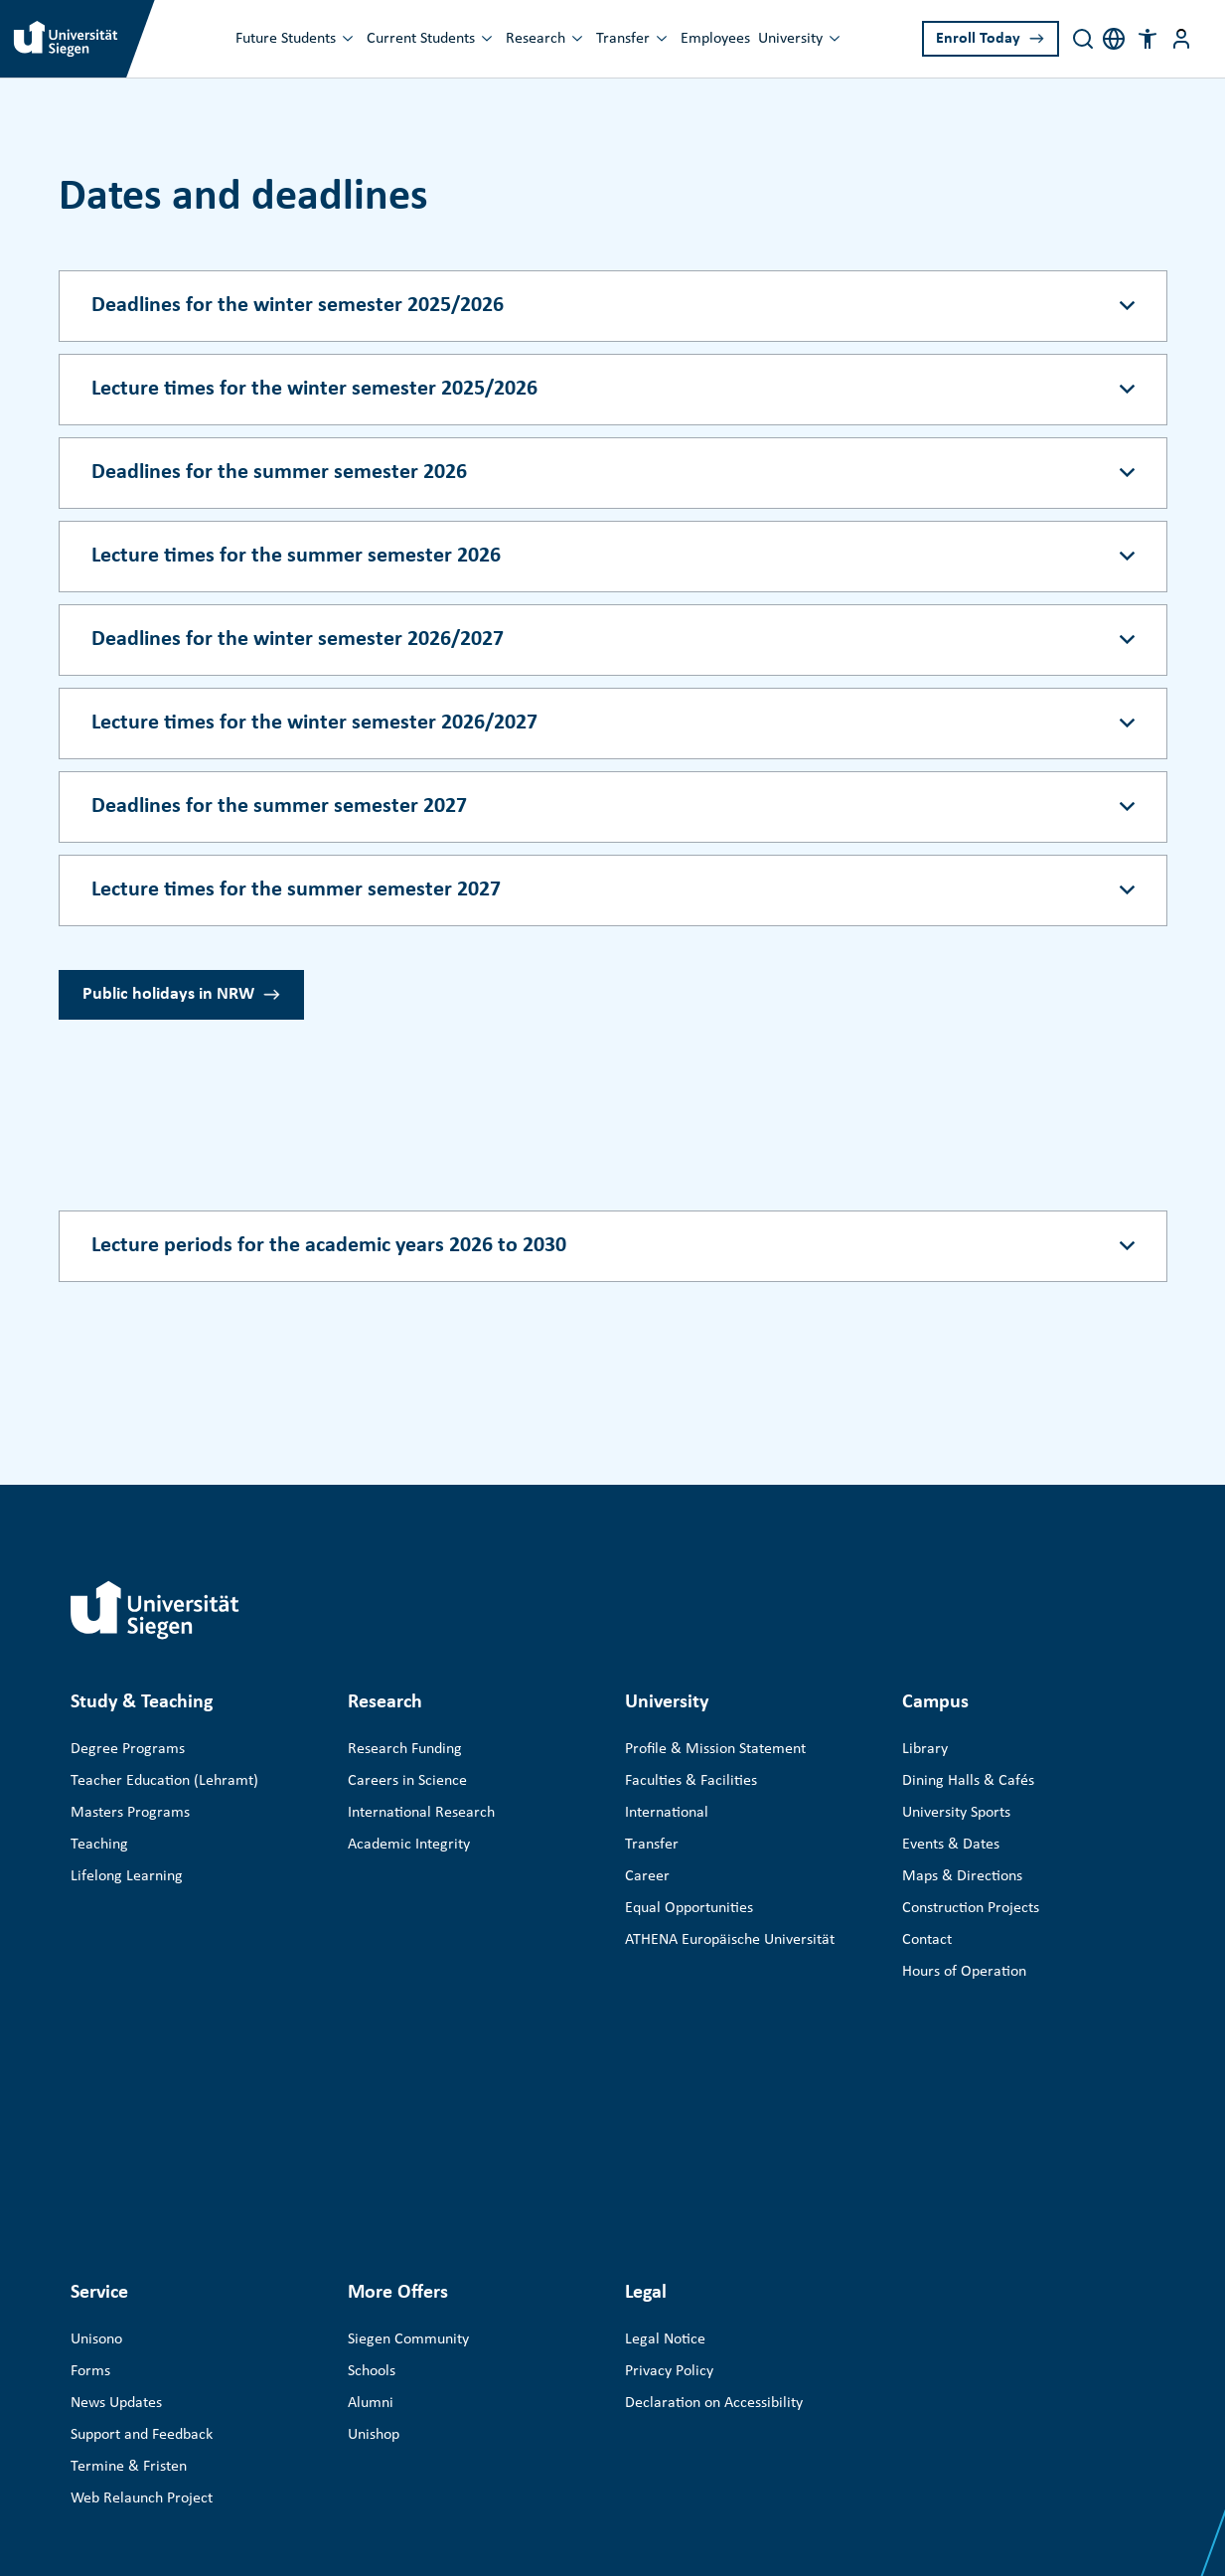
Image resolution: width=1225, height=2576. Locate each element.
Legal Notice (665, 2113)
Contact (927, 1940)
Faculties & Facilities (691, 1781)
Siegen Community (408, 2113)
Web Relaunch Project (142, 2272)
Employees (715, 39)
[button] (1147, 39)
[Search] (1083, 39)
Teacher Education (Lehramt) (164, 1781)
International (666, 1813)
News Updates (116, 2176)
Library (925, 1749)
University (790, 39)
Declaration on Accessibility (714, 2176)
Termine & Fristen (129, 2240)
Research (535, 39)
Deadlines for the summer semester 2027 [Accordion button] (279, 806)
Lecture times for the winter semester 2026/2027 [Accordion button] (314, 723)
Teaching (99, 1844)
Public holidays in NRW (168, 994)
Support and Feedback (142, 2208)
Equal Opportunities (689, 1908)
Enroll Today (978, 39)
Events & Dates (950, 1844)
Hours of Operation (964, 1972)
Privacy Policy (669, 2145)
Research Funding (405, 1749)
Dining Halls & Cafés (968, 1781)
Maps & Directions (962, 1876)
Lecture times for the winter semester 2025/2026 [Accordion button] (314, 389)
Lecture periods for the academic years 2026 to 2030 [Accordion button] (328, 1245)
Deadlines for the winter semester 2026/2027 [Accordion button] (297, 639)
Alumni (370, 2176)
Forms (90, 2145)
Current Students (421, 39)
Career (647, 1876)
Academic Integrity (409, 1844)
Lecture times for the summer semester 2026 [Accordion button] (296, 556)
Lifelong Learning (127, 1876)
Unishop (373, 2208)
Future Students (285, 39)
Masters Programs (130, 1813)
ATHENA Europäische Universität (730, 1940)
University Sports (956, 1813)
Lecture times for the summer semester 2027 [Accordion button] (296, 890)
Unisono (96, 2113)
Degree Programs (128, 1749)
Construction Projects (970, 1908)
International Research (421, 1813)
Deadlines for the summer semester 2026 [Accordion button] (279, 472)
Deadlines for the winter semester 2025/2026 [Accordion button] (297, 305)
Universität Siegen (194, 2430)
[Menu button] (1181, 39)
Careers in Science (407, 1781)
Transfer (623, 39)
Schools (371, 2145)
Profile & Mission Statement (715, 1749)
